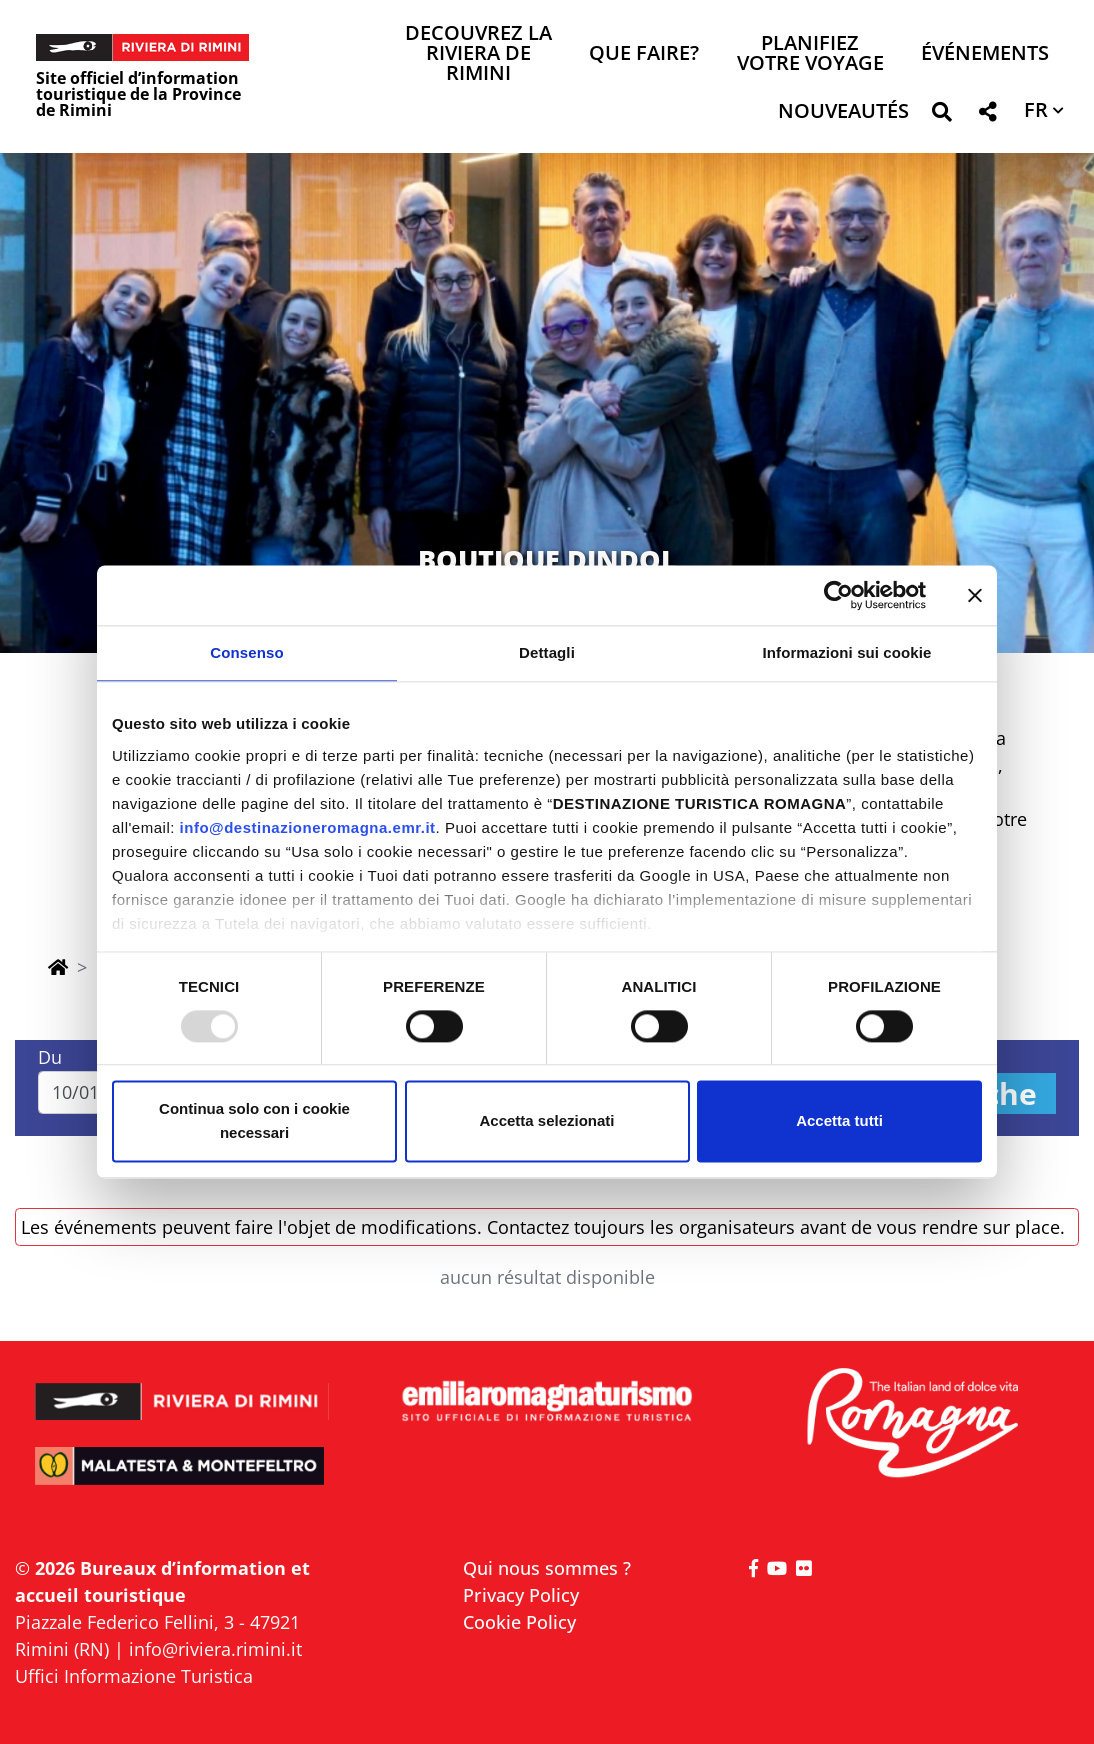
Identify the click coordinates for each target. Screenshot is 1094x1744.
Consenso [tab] (246, 652)
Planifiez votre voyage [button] (810, 54)
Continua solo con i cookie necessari (254, 1121)
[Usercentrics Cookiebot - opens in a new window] (838, 595)
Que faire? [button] (644, 54)
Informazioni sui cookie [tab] (847, 652)
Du (50, 1057)
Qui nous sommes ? (547, 1568)
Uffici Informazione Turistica (134, 1676)
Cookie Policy (519, 1622)
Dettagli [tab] (547, 652)
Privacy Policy (521, 1595)
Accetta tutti (839, 1121)
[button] (941, 115)
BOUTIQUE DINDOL (547, 559)
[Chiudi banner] (975, 595)
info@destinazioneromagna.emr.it (308, 827)
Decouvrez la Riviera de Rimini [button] (478, 54)
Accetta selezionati (546, 1121)
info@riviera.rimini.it (215, 1649)
